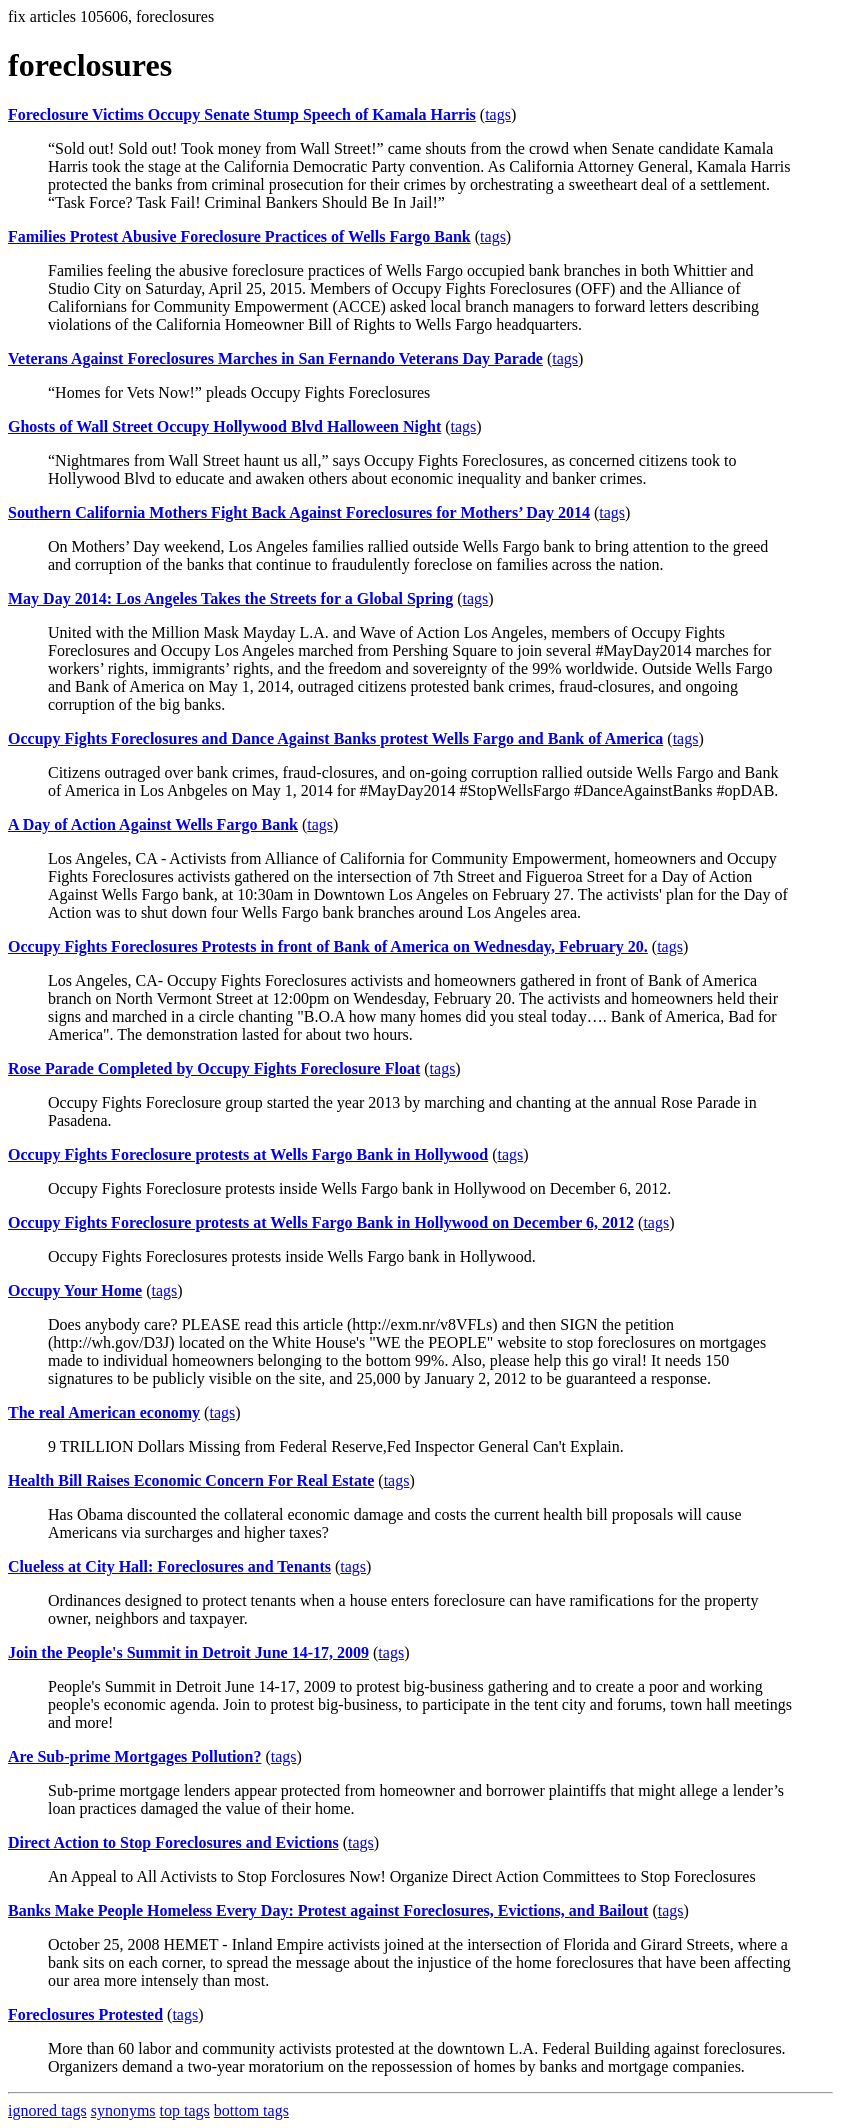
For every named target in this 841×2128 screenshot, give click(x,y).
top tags (185, 2110)
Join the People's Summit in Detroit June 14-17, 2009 (188, 1652)
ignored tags (47, 2110)
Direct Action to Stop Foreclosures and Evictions (173, 1842)
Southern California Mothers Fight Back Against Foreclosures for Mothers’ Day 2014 (299, 512)
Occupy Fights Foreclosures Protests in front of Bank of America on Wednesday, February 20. (328, 946)
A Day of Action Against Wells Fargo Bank (153, 824)
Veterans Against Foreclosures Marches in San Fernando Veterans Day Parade (275, 358)
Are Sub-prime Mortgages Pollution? (134, 1756)
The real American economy (104, 1412)
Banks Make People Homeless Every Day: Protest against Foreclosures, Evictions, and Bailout (328, 1910)
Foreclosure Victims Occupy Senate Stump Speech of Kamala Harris (242, 114)
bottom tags (251, 2110)
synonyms (123, 2110)
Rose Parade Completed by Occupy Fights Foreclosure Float (214, 1068)
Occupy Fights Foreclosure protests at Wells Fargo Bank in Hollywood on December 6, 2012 (321, 1222)
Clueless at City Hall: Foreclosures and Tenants (169, 1566)
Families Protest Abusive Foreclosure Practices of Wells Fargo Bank (239, 236)
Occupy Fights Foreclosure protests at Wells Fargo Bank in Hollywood (248, 1154)
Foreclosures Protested (85, 2014)
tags (498, 114)
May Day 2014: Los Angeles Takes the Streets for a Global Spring (230, 598)
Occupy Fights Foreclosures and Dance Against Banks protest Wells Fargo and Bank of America (335, 738)
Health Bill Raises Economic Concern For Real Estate (191, 1480)
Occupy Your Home (75, 1290)
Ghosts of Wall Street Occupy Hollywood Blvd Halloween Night (224, 426)
